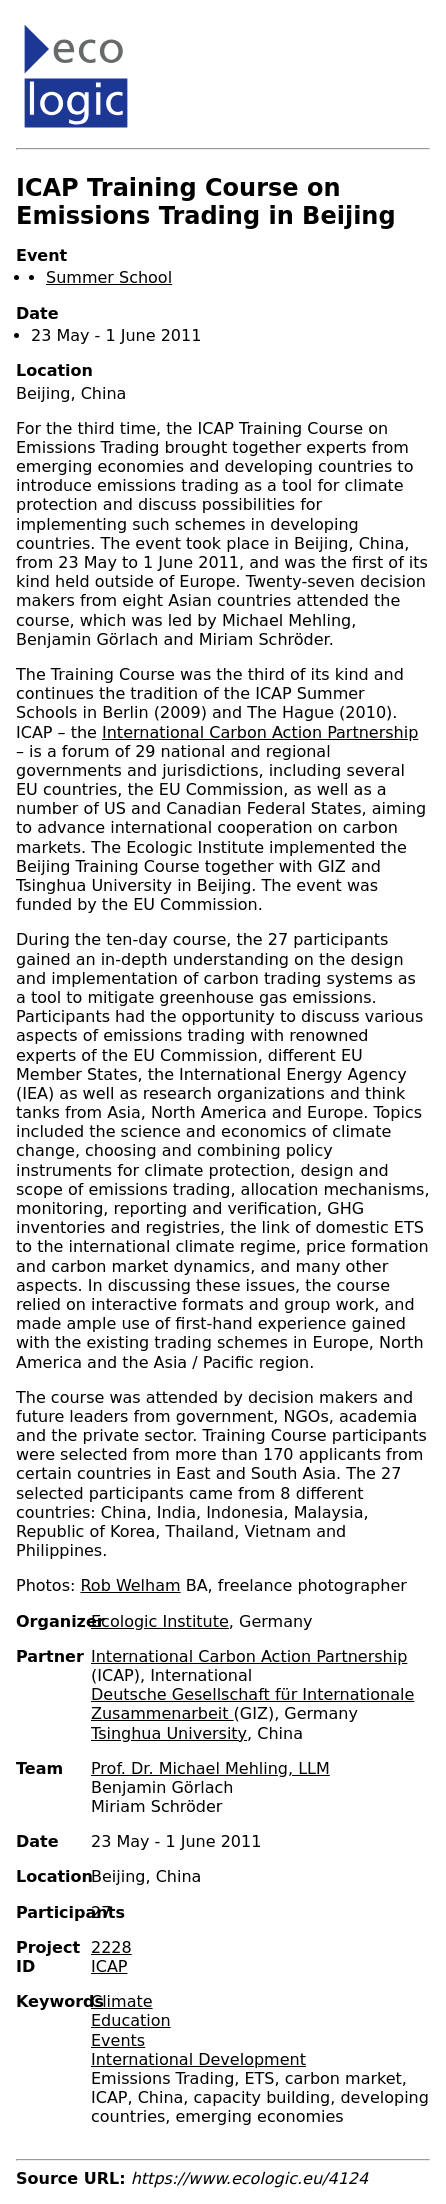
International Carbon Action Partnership (260, 732)
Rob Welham (130, 1585)
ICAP (109, 1966)
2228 (111, 1947)
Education (131, 2020)
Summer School (109, 277)
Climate (122, 2001)
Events (118, 2040)
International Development (198, 2059)
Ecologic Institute (160, 1621)
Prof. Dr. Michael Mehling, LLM (210, 1768)
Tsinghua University (169, 1733)
